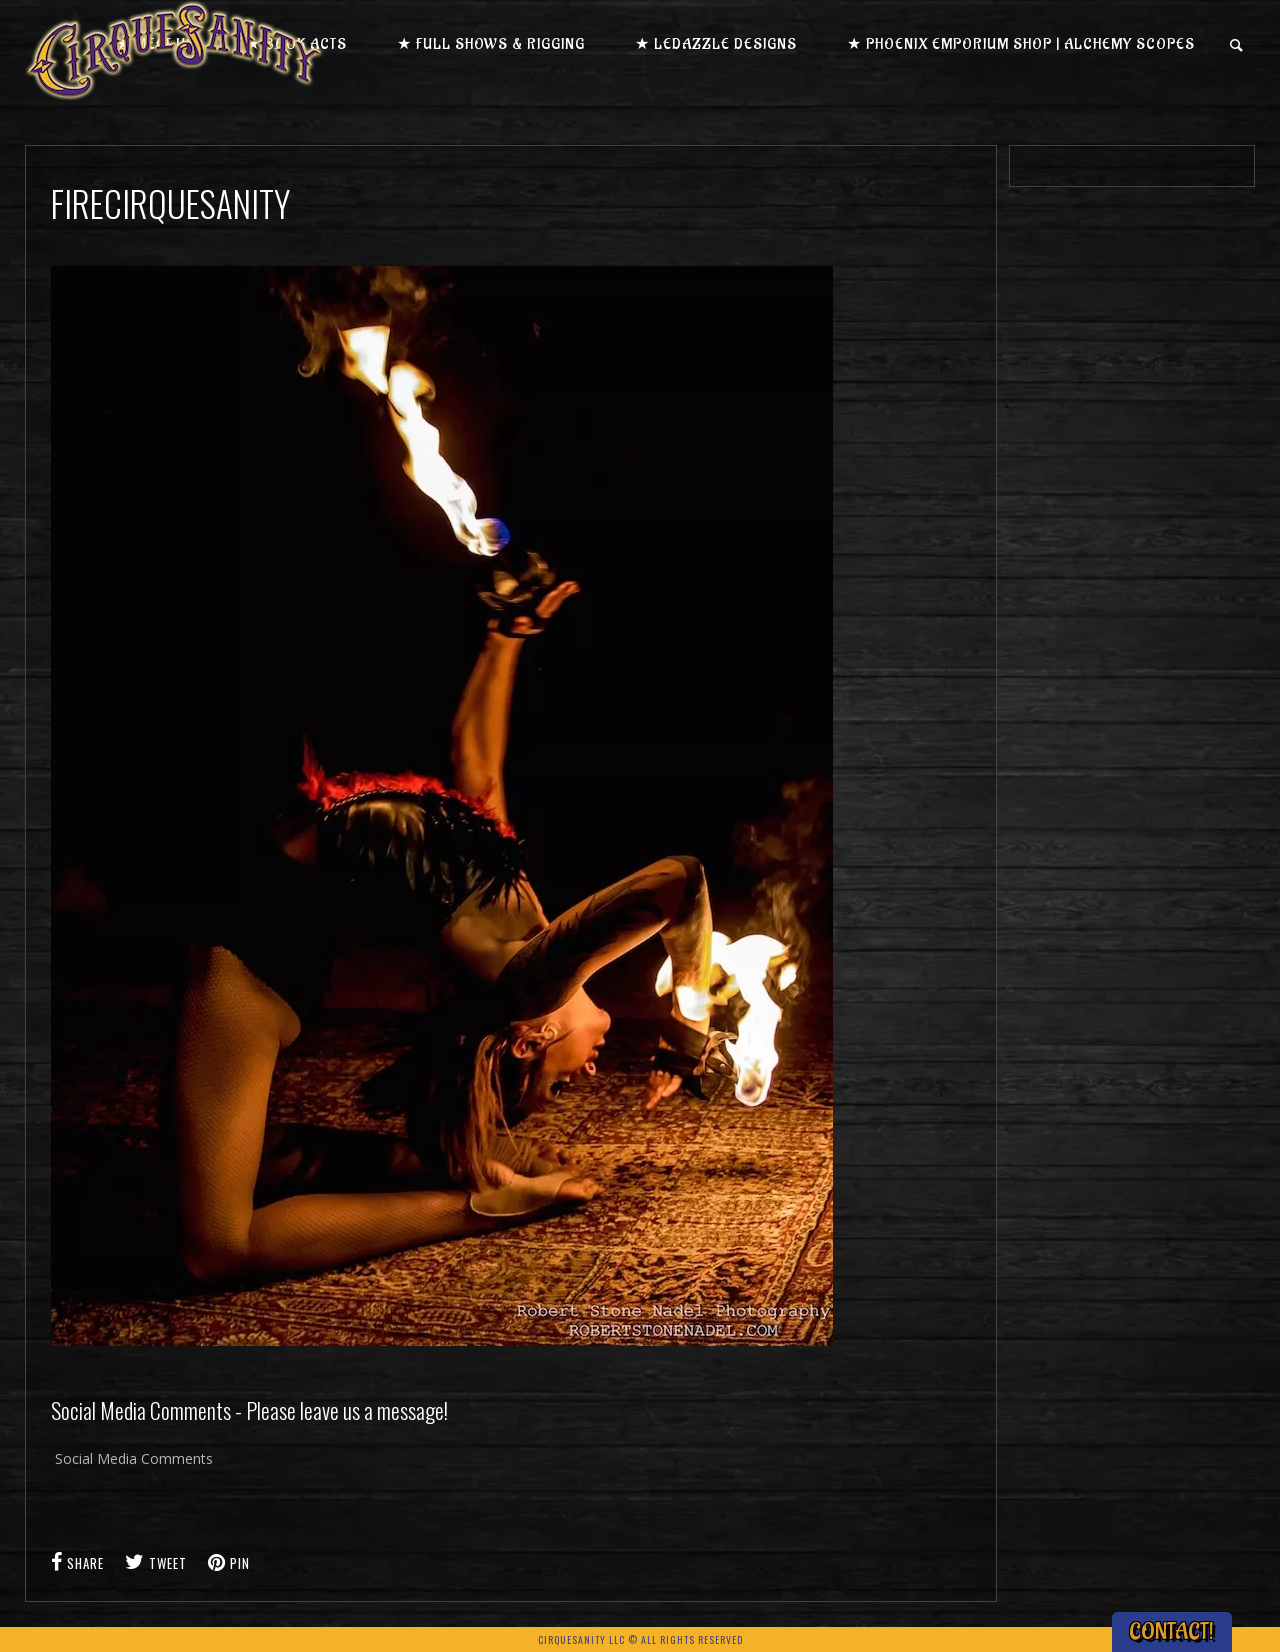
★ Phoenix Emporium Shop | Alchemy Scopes (1021, 44)
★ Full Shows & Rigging (491, 44)
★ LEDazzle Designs (716, 44)
